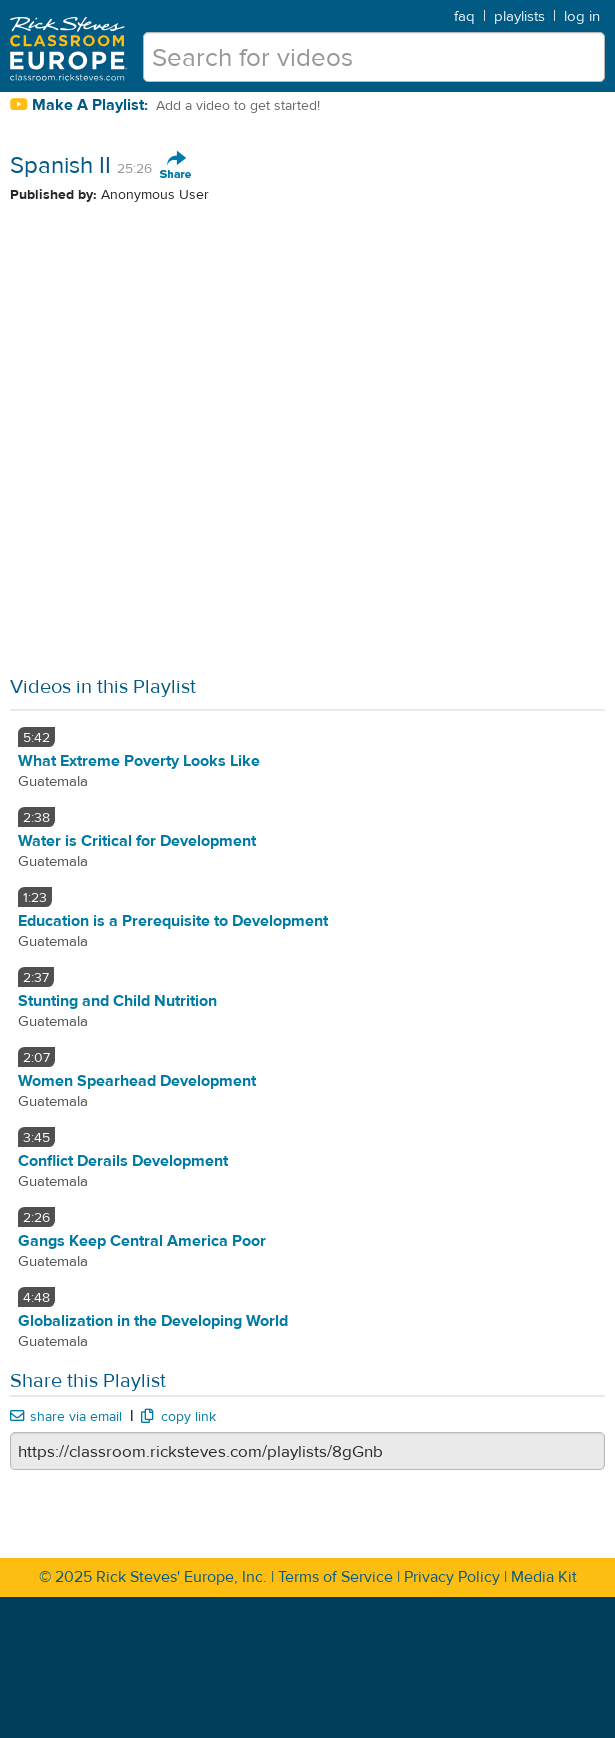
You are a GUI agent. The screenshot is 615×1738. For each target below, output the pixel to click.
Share (176, 166)
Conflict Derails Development (123, 1161)
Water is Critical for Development (137, 841)
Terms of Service (335, 1577)
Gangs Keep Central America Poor (142, 1241)
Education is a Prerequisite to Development (173, 921)
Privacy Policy (452, 1577)
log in (582, 16)
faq (464, 16)
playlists (519, 16)
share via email (66, 1417)
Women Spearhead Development (137, 1081)
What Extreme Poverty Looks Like (139, 761)
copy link (178, 1417)
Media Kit (544, 1577)
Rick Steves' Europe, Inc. (181, 1577)
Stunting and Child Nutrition (117, 1001)
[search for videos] (374, 57)
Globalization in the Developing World (153, 1321)
